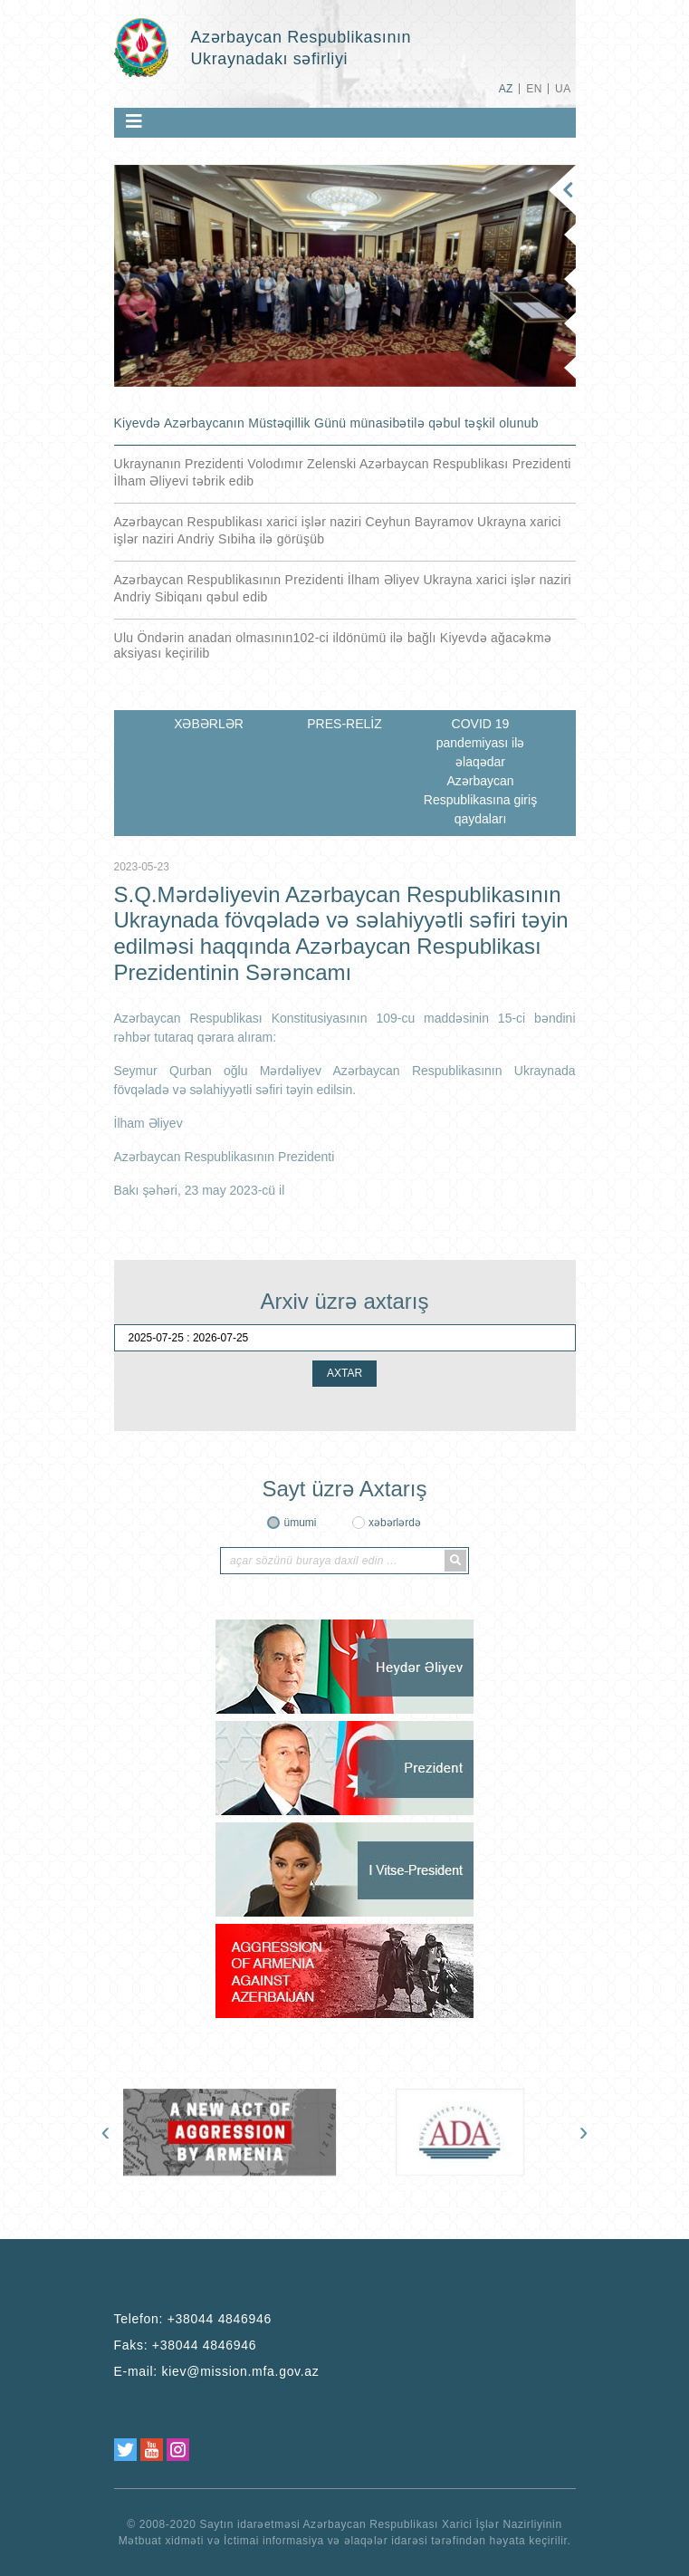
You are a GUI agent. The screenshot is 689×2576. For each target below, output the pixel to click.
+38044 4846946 (219, 2319)
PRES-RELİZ (344, 723)
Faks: (185, 2345)
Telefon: (193, 2319)
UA (562, 88)
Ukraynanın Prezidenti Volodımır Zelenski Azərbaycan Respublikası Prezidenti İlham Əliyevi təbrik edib (342, 472)
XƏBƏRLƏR (209, 723)
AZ (506, 88)
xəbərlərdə (394, 1522)
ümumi (299, 1522)
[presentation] (106, 2131)
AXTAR (344, 1373)
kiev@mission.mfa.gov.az (241, 2371)
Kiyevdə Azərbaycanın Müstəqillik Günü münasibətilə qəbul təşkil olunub (326, 423)
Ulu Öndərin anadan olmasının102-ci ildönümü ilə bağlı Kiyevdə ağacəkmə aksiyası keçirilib (333, 645)
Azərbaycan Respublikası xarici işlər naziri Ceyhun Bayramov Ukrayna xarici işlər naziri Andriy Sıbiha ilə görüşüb (337, 530)
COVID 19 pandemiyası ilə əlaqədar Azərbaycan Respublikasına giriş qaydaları (480, 771)
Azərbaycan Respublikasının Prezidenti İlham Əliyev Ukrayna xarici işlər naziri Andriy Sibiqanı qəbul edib (342, 588)
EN (533, 88)
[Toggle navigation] (134, 121)
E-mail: (217, 2371)
